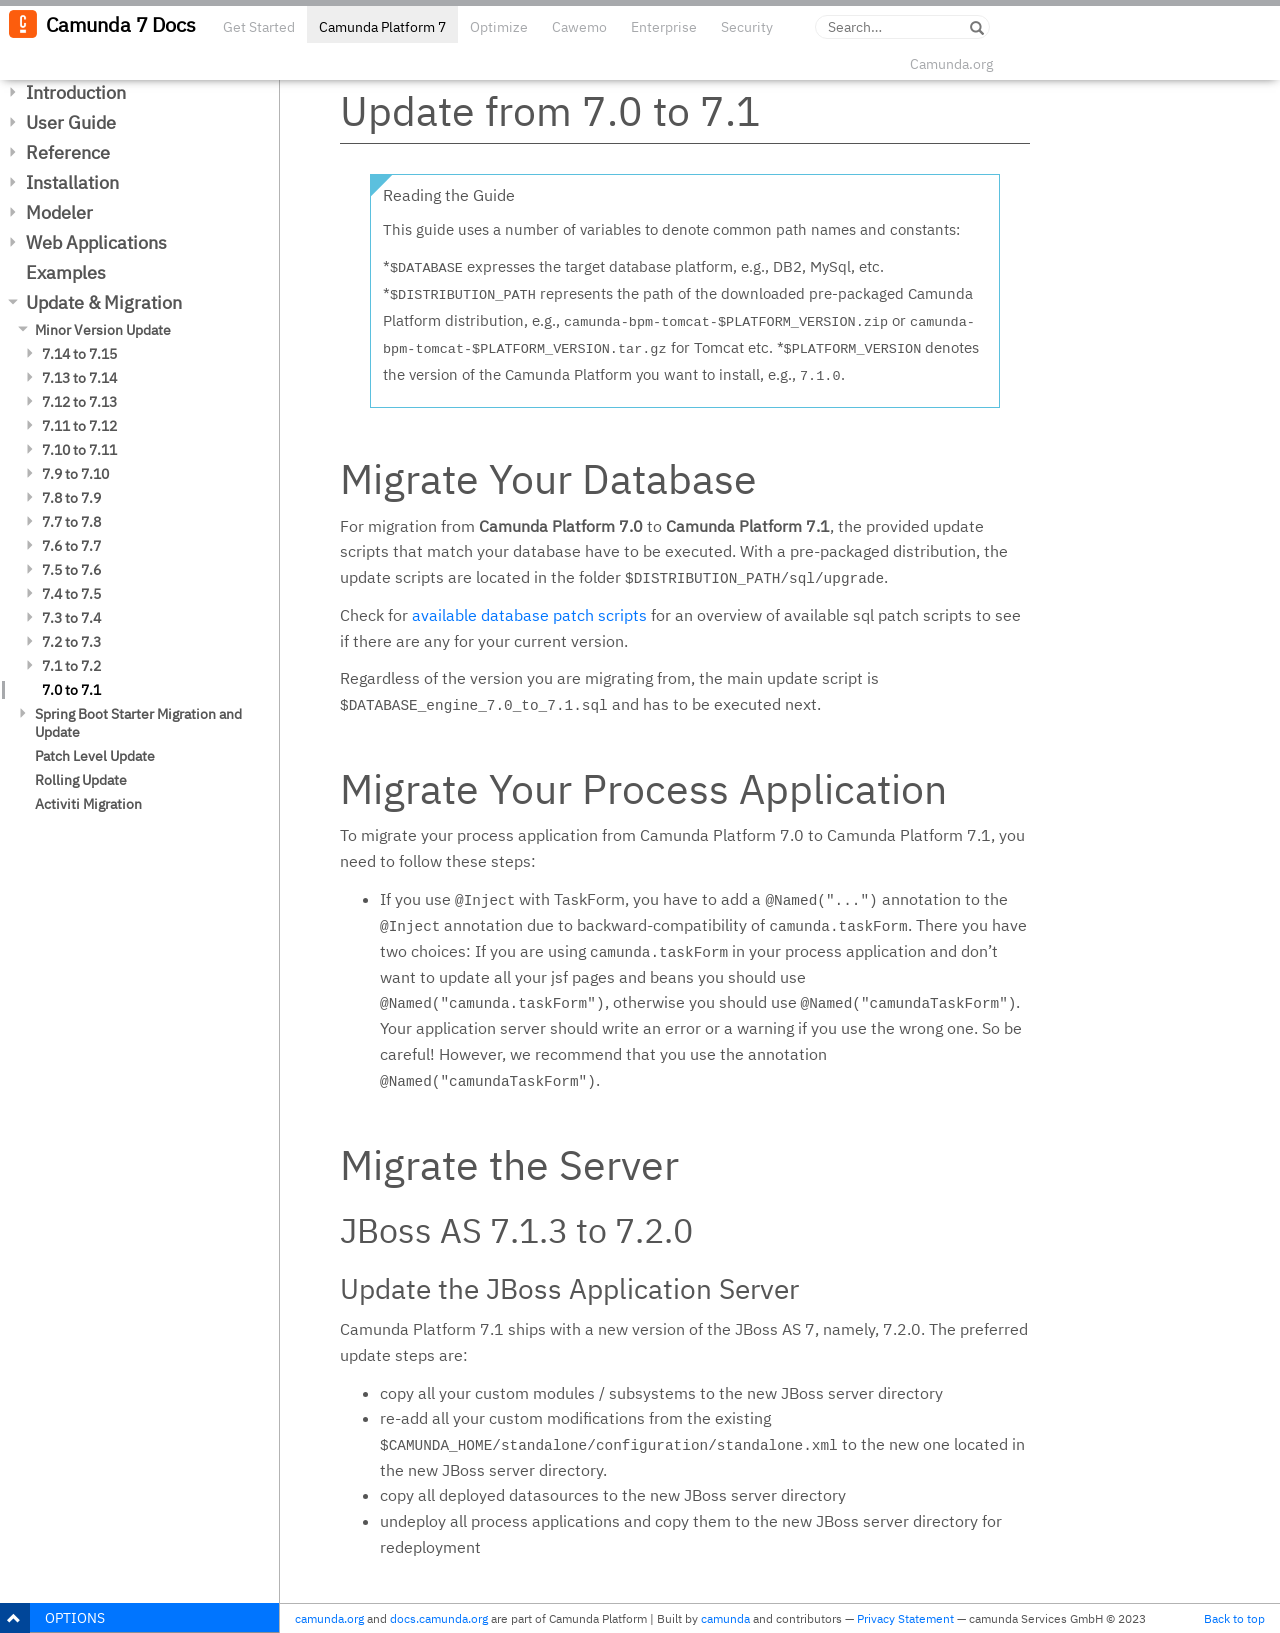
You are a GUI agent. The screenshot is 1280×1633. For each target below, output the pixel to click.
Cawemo (579, 27)
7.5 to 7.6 (71, 570)
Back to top (1234, 1618)
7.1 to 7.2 (71, 666)
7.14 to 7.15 (79, 354)
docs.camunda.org (439, 1618)
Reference (68, 152)
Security (747, 27)
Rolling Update (81, 780)
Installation (72, 182)
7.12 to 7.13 (79, 402)
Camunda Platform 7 (382, 27)
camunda (725, 1618)
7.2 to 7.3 (71, 642)
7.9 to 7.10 (75, 474)
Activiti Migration (88, 804)
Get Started (259, 27)
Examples (66, 272)
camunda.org (329, 1618)
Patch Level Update (95, 756)
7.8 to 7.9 (71, 498)
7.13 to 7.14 (79, 378)
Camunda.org (951, 64)
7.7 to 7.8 (71, 522)
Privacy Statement (905, 1618)
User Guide (71, 122)
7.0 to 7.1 (71, 690)
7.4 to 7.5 (71, 594)
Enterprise (664, 27)
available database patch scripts (529, 615)
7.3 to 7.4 (71, 618)
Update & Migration (104, 302)
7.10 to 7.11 (79, 450)
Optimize (499, 27)
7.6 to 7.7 (71, 546)
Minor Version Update (103, 330)
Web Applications (96, 242)
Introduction (76, 92)
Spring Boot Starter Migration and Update (138, 723)
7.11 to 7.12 (79, 426)
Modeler (59, 212)
